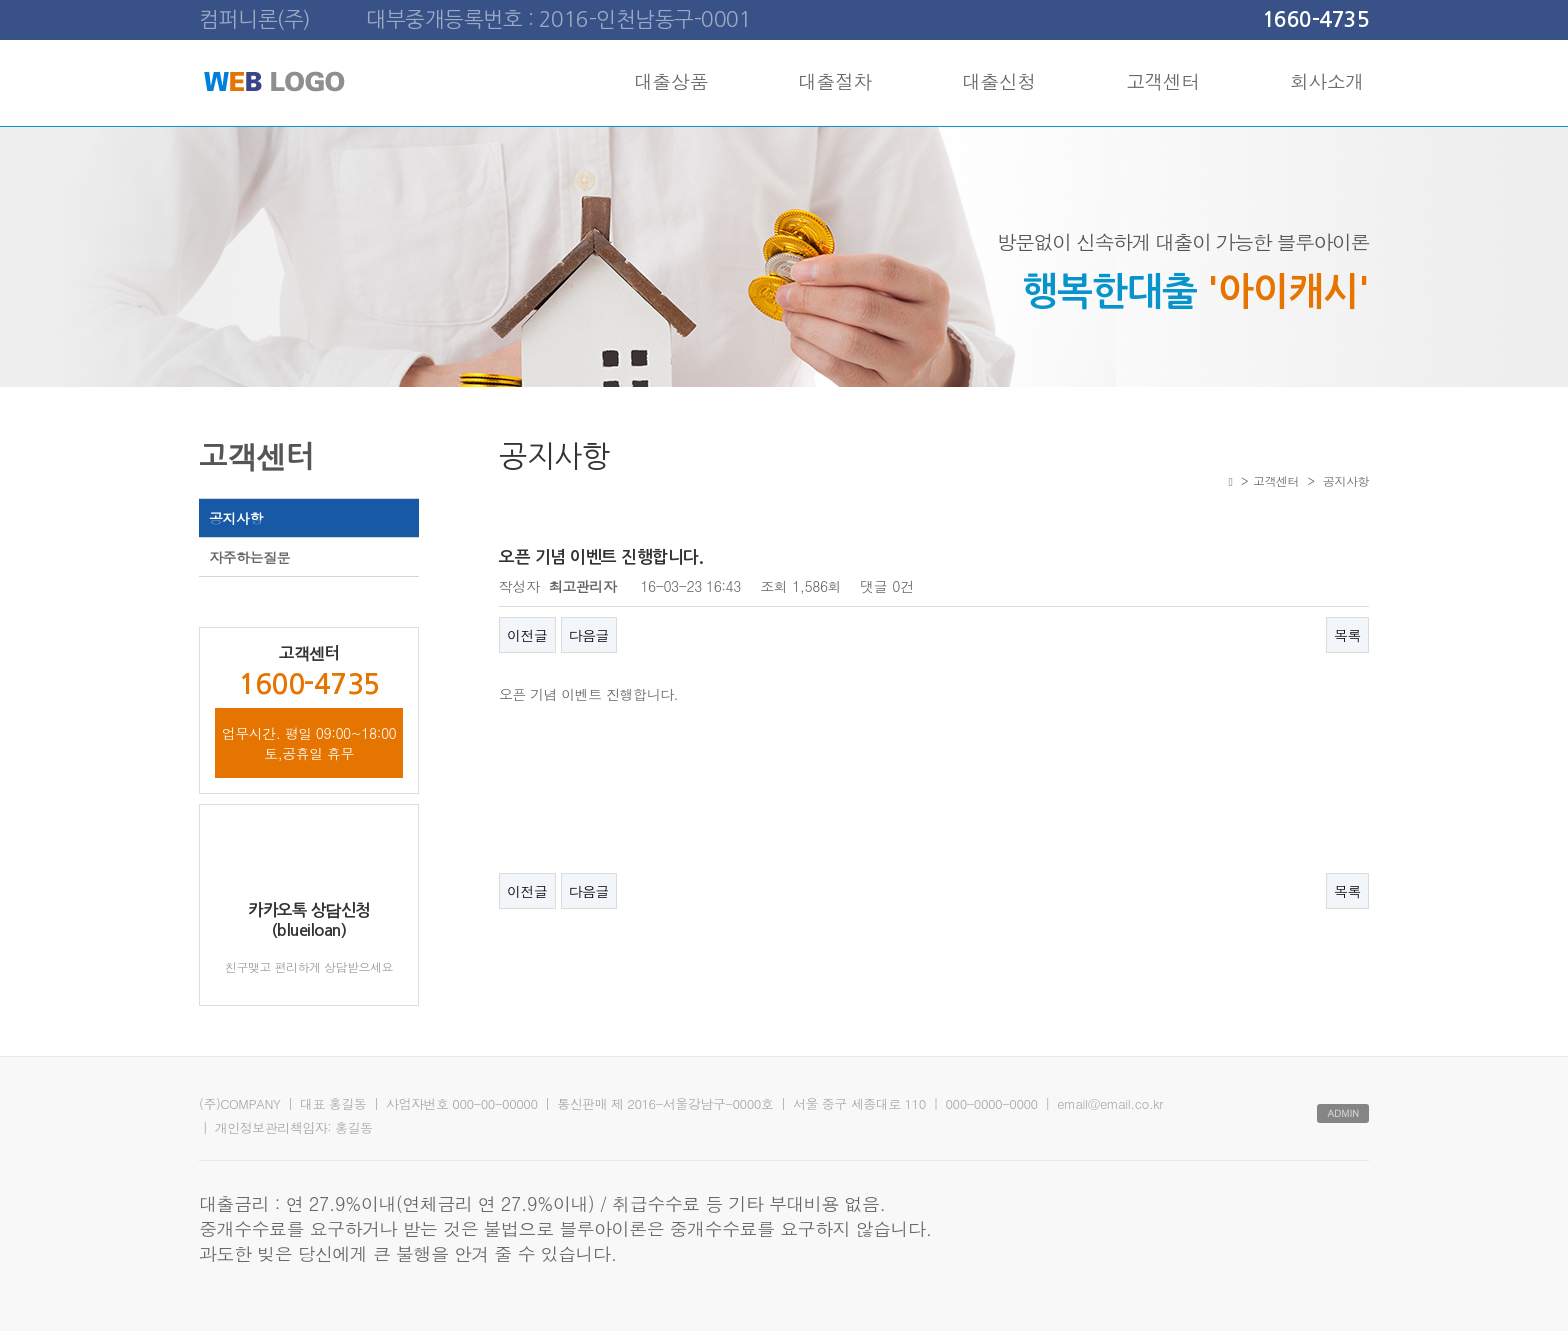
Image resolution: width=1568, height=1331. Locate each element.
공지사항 (236, 518)
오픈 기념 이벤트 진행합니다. (588, 694)
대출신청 (999, 80)
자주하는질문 (249, 557)
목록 (1347, 635)
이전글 (527, 635)
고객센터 (1163, 80)
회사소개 (1327, 80)
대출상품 (671, 80)
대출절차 (835, 80)
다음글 (589, 635)
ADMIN (1343, 1113)
